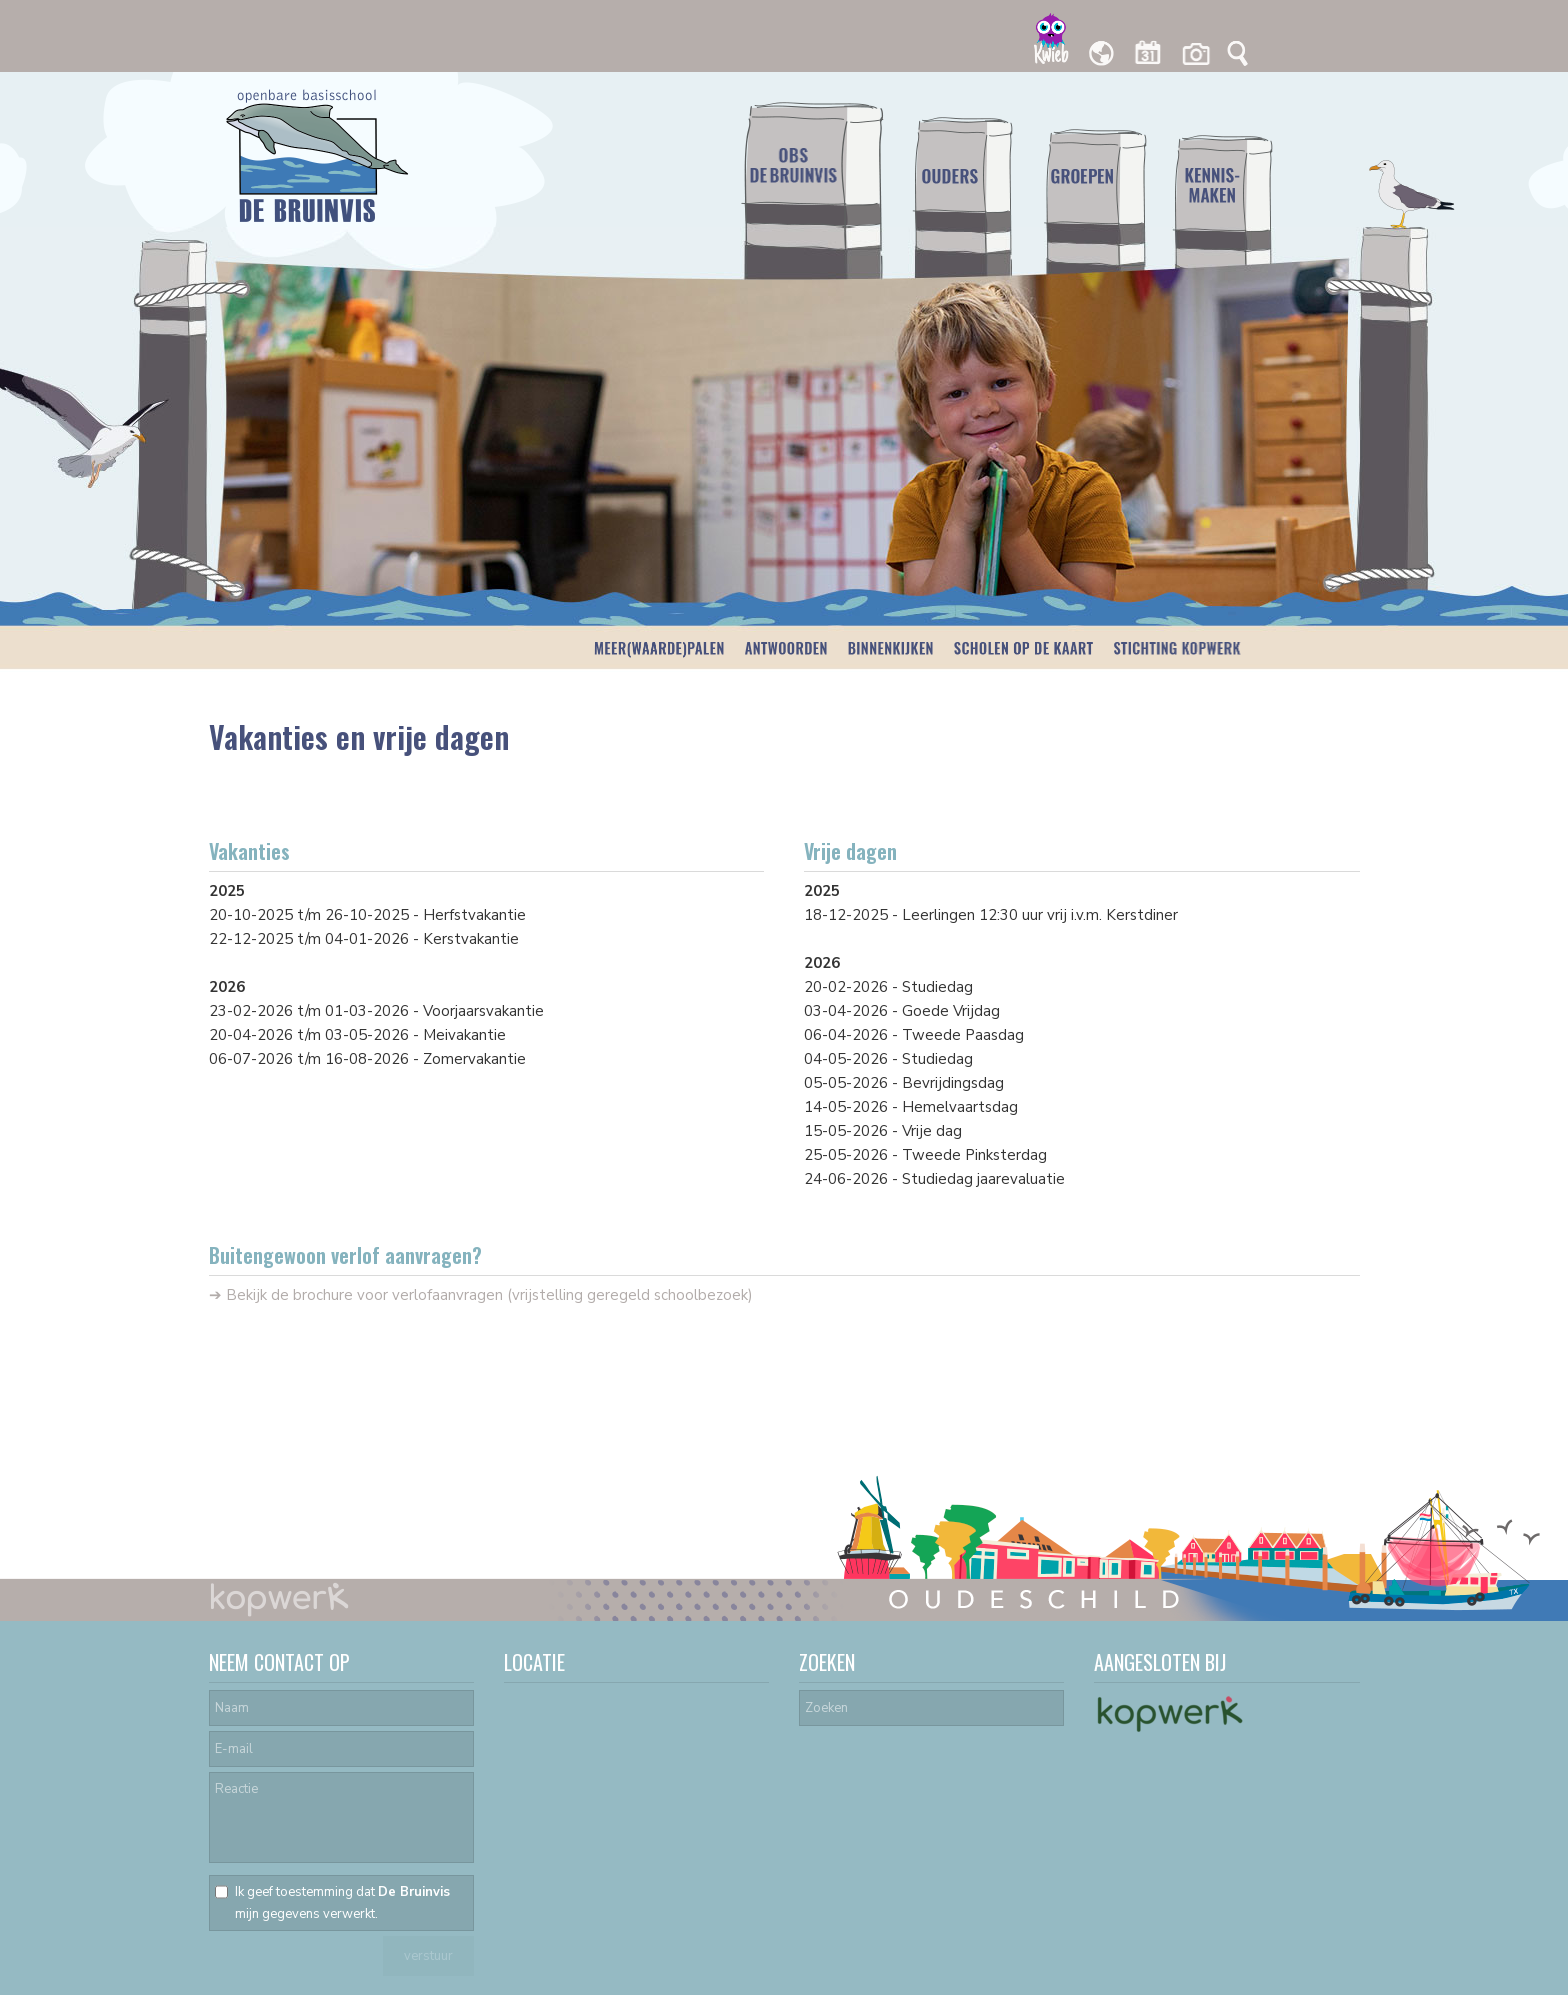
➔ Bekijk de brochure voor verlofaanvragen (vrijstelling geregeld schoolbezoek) (481, 1295)
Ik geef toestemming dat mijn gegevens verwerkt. (342, 1903)
